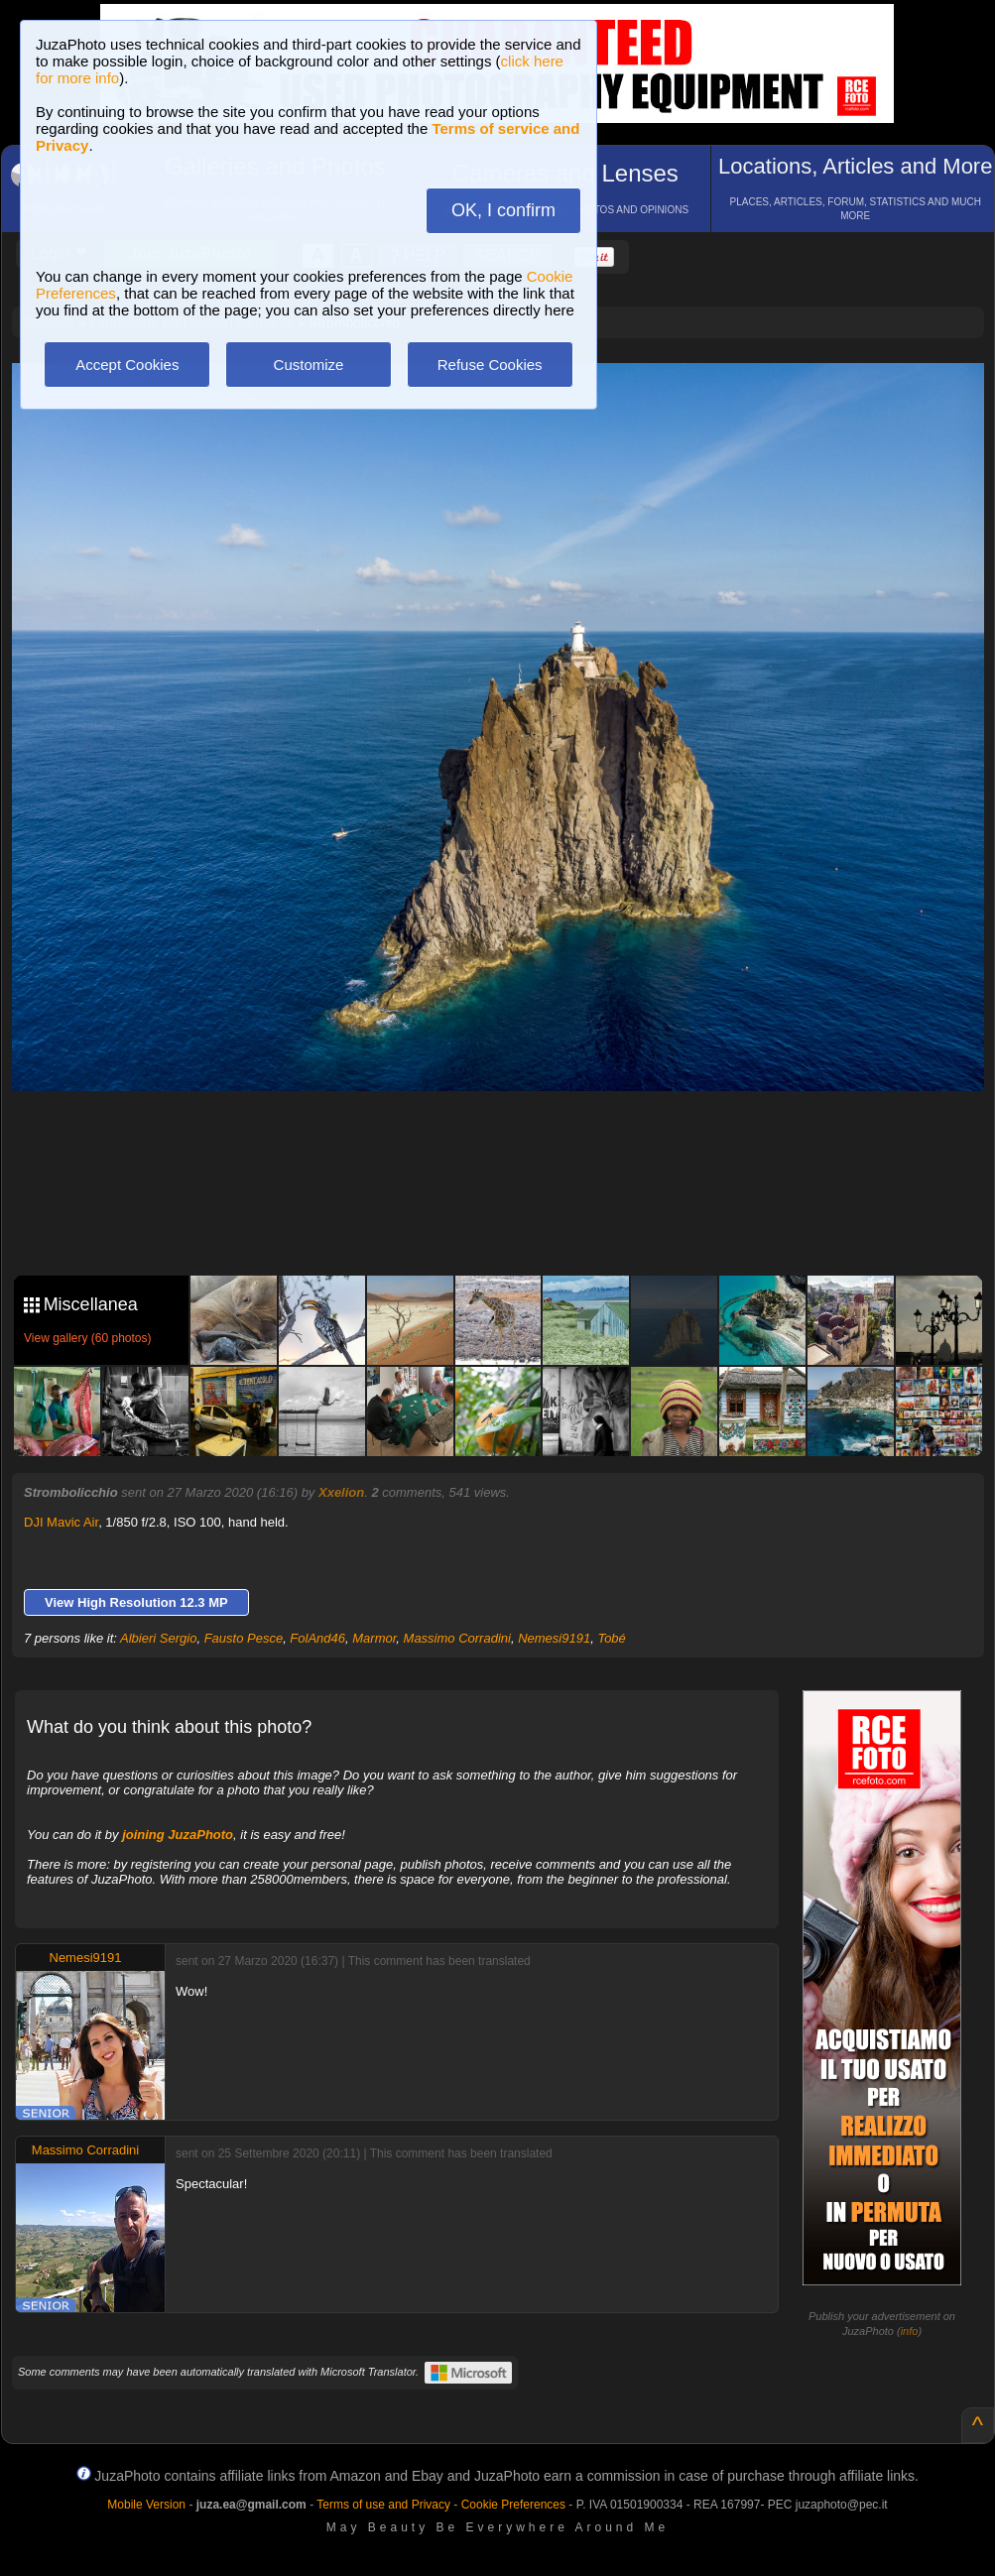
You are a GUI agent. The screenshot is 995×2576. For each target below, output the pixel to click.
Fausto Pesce (244, 1638)
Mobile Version (146, 2505)
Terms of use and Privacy (383, 2505)
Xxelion (341, 1492)
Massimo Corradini (457, 1638)
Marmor (374, 1638)
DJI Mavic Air (61, 1522)
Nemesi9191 (554, 1638)
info (910, 2331)
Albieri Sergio (158, 1638)
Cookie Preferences (513, 2505)
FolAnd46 (317, 1638)
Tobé (611, 1638)
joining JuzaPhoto (177, 1834)
